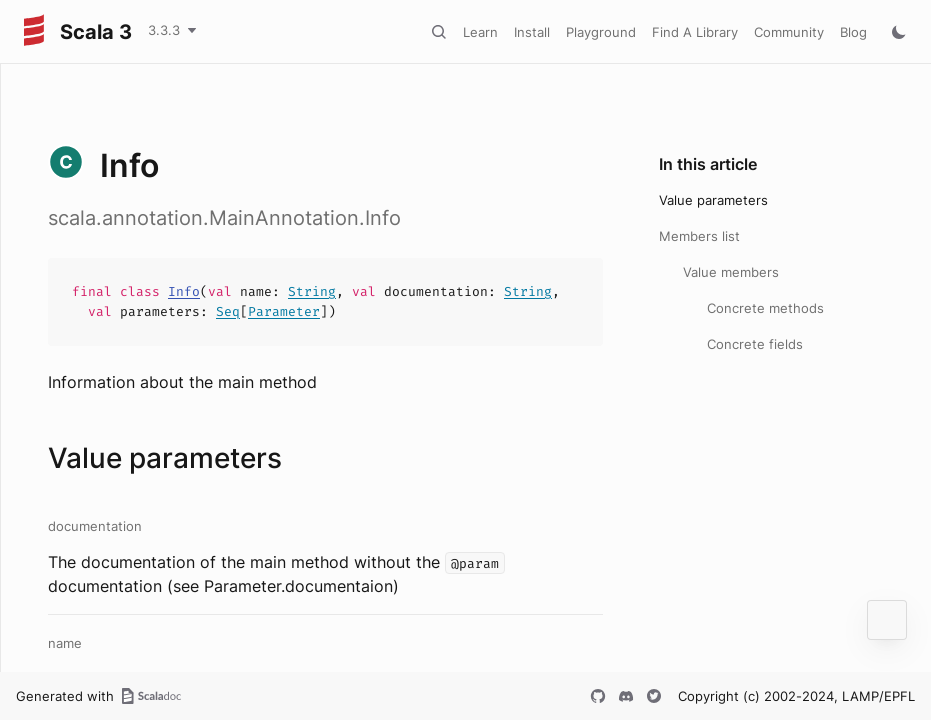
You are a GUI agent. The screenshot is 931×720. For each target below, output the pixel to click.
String (312, 291)
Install (532, 32)
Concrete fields (755, 344)
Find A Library (695, 32)
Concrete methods (765, 308)
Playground (601, 32)
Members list (699, 236)
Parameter (284, 311)
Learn (480, 32)
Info (184, 291)
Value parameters (713, 200)
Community (789, 32)
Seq (228, 311)
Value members (731, 272)
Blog (853, 32)
